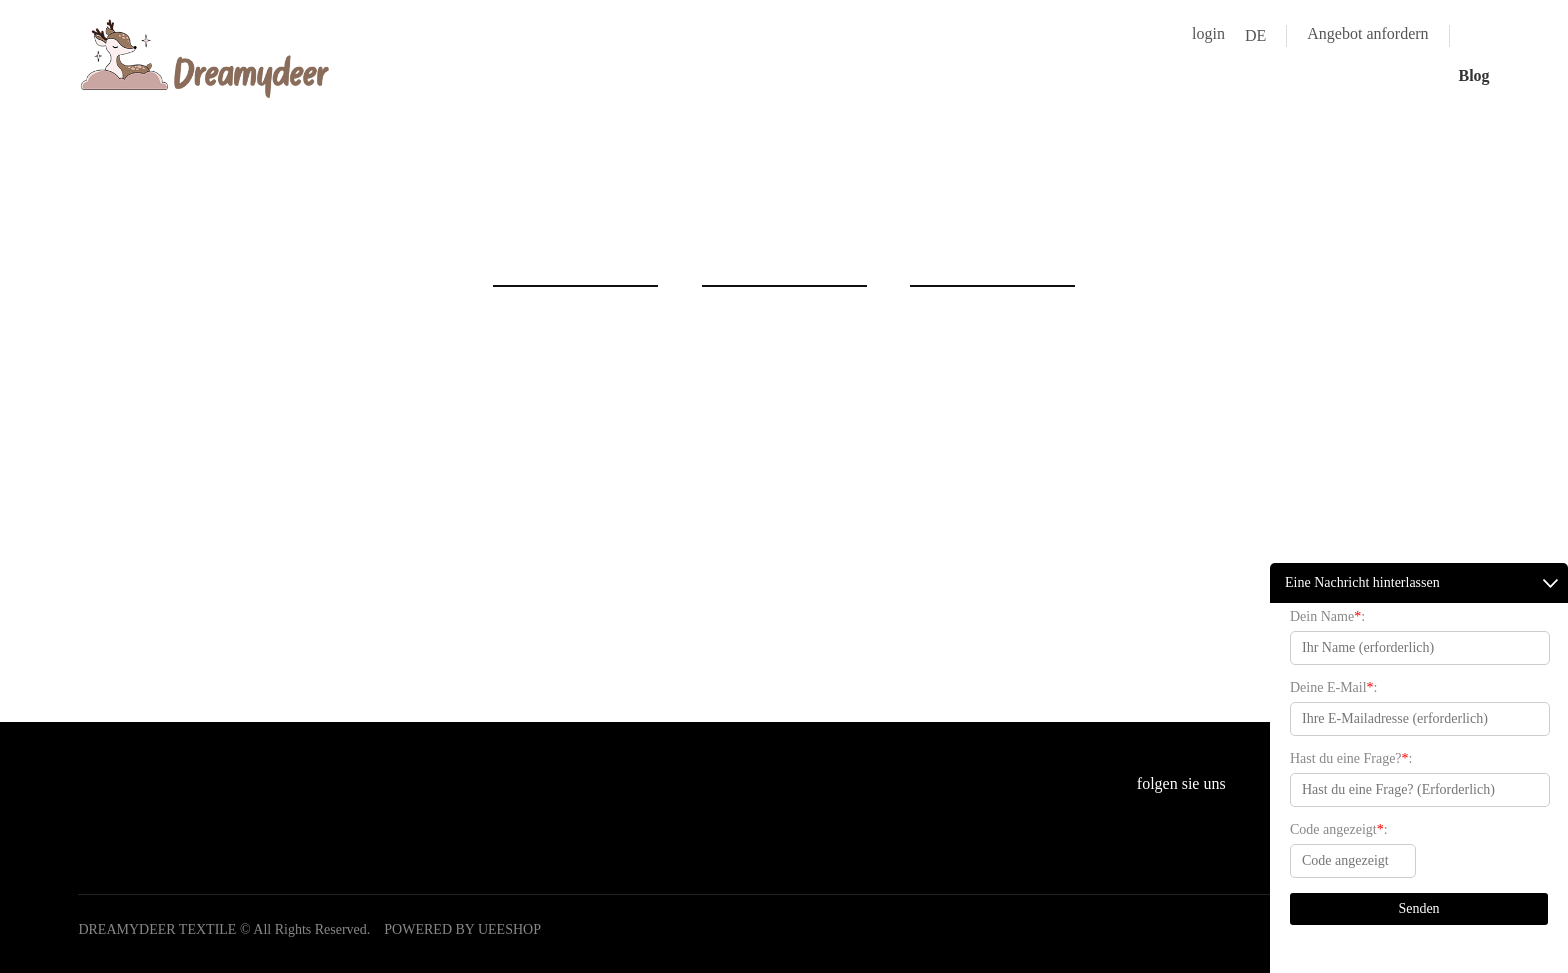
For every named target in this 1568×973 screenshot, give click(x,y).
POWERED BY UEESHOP (462, 929)
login (1208, 33)
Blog (1473, 75)
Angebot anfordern (1367, 33)
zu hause (771, 215)
